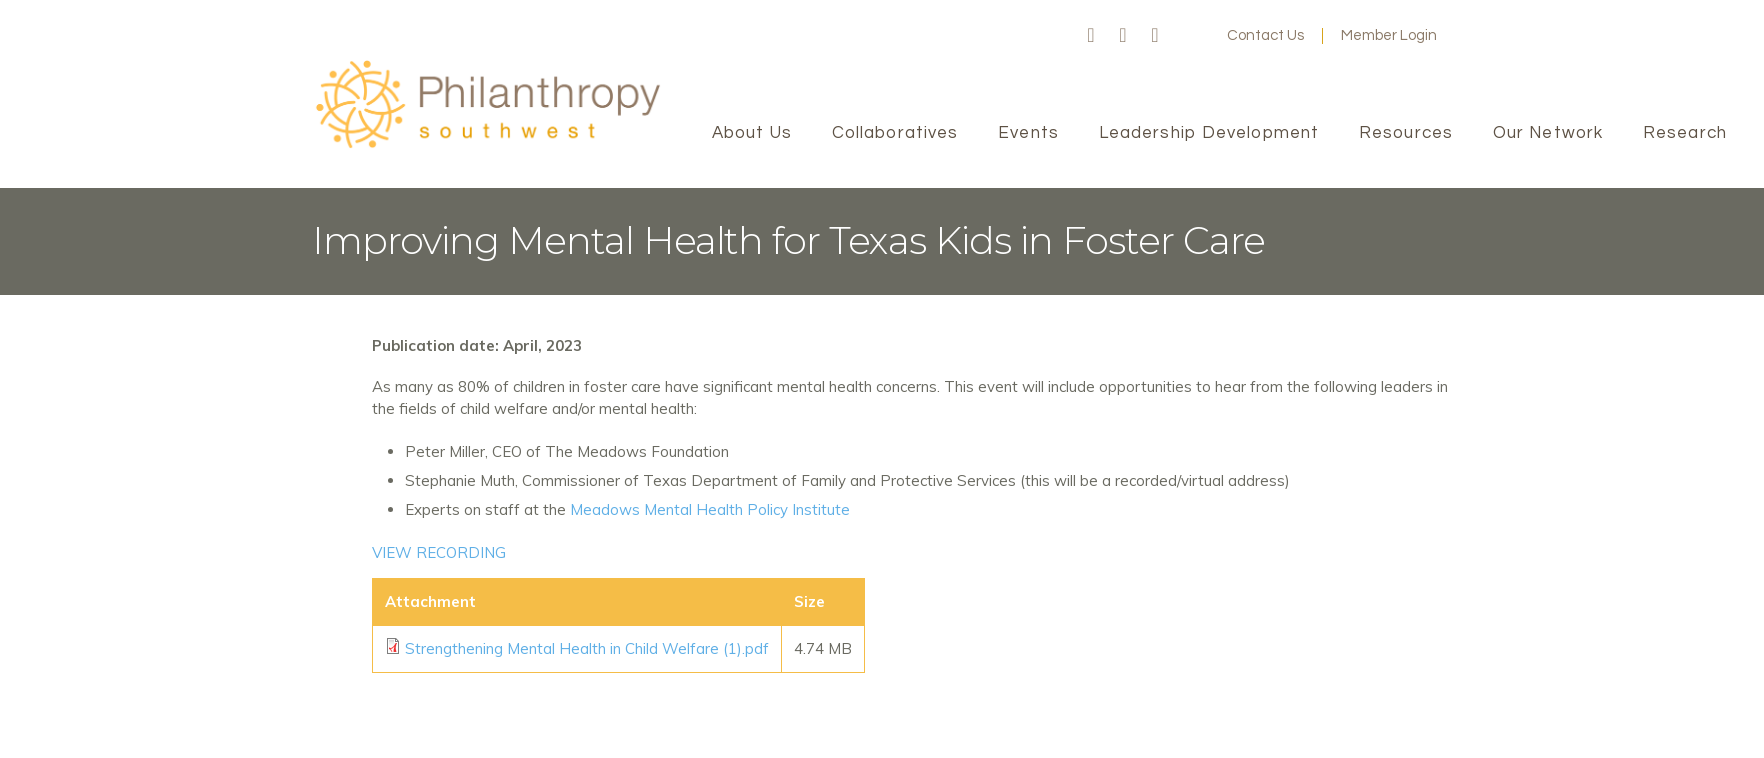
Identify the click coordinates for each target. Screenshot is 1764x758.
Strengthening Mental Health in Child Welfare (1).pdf (587, 648)
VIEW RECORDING (439, 552)
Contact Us (1265, 35)
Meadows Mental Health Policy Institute (710, 509)
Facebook (1091, 36)
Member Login (1389, 35)
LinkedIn (1155, 36)
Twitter (1123, 36)
